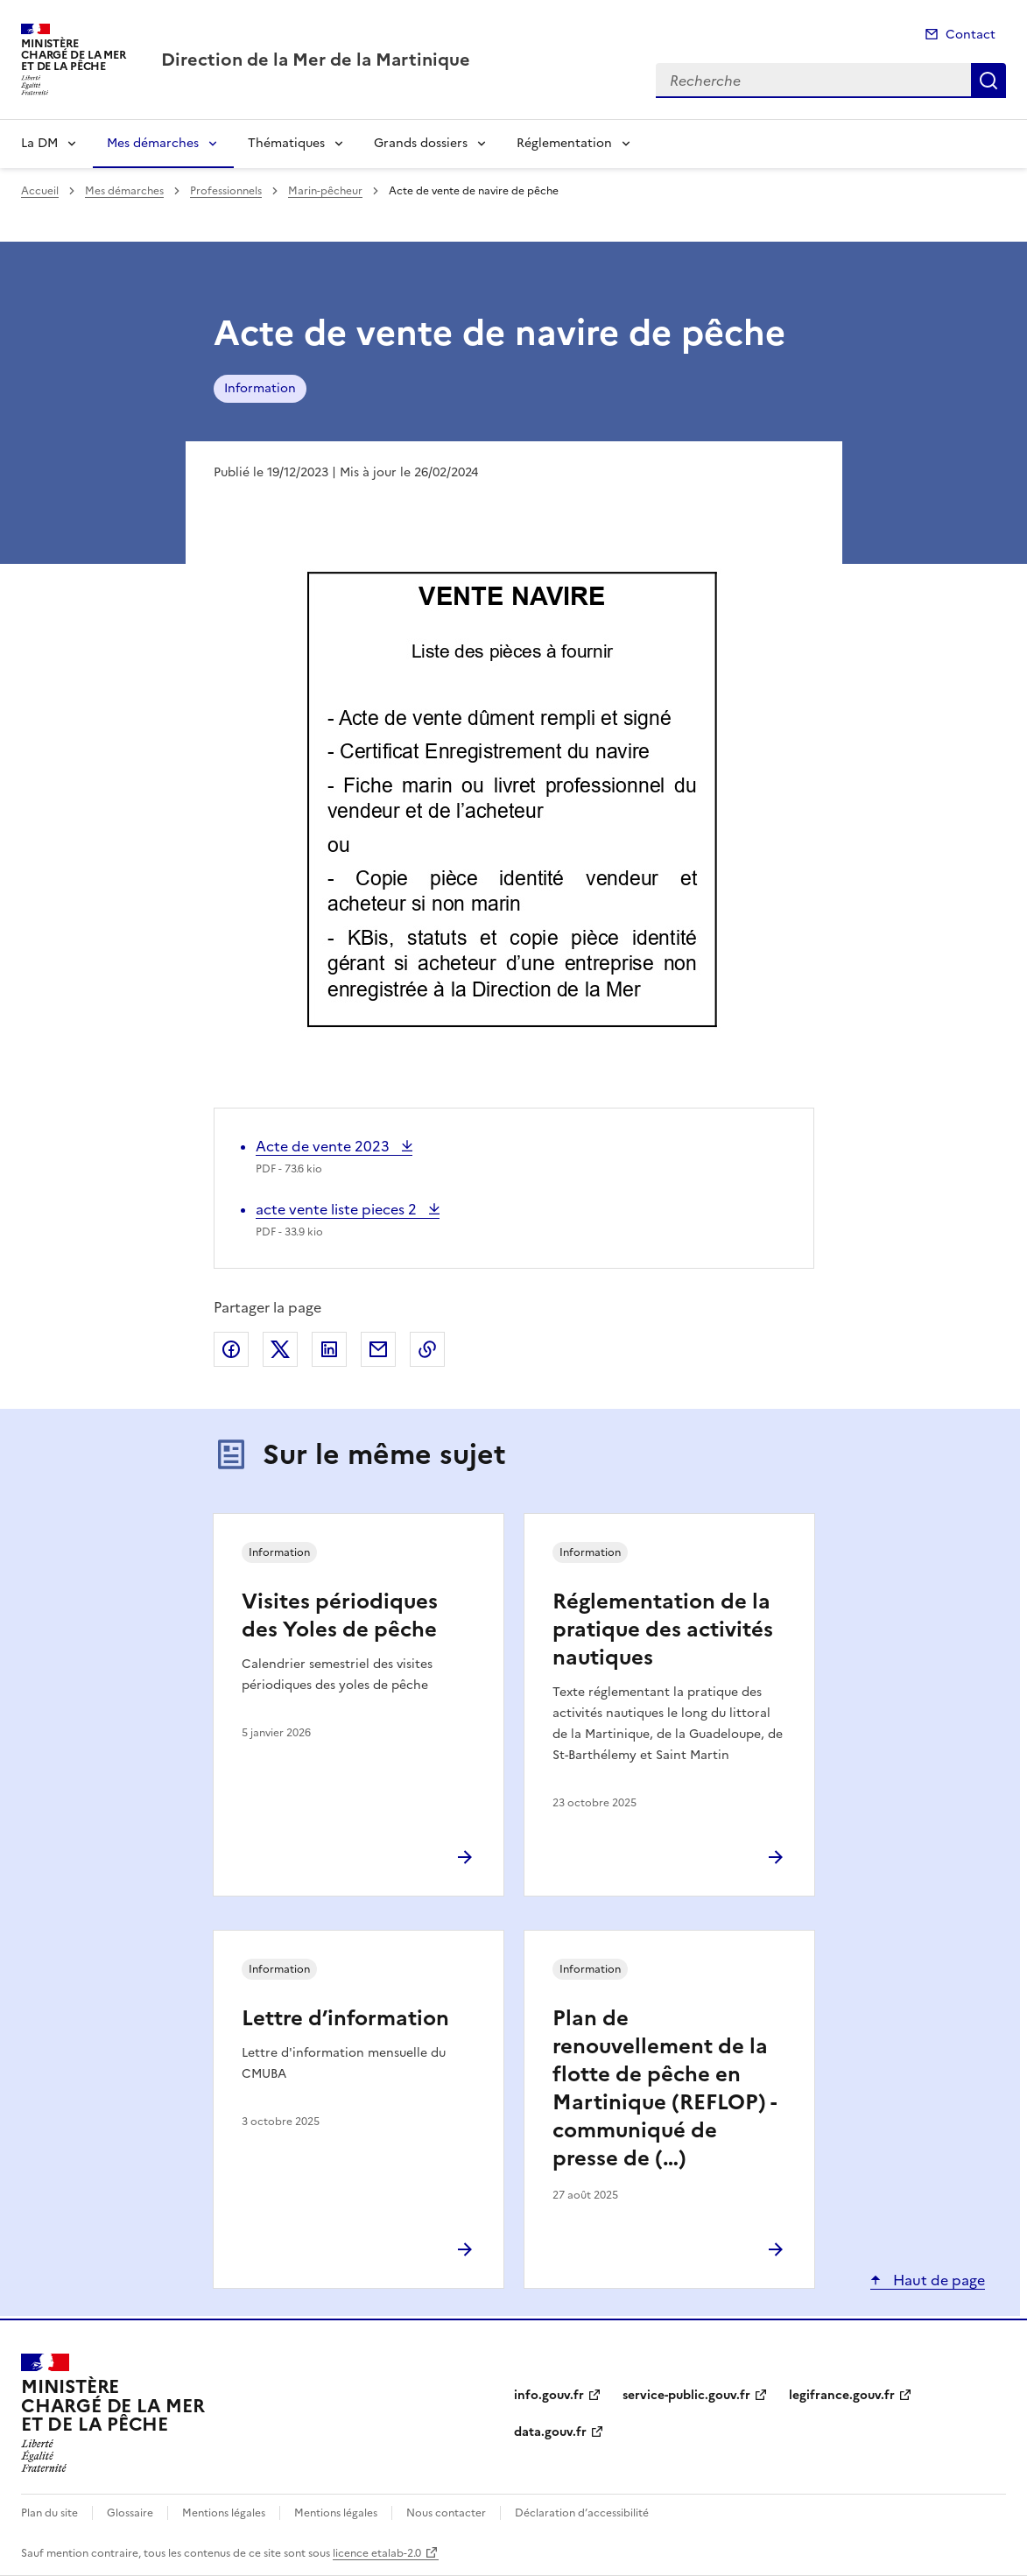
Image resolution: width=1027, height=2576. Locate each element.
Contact (970, 34)
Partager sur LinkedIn (329, 1349)
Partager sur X (280, 1349)
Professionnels (226, 191)
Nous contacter (446, 2513)
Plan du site (49, 2513)
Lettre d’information (345, 2018)
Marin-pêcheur (325, 191)
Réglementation (564, 143)
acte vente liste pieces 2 (338, 1209)
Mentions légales (223, 2513)
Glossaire (130, 2513)
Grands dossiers (421, 143)
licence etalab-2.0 (377, 2553)
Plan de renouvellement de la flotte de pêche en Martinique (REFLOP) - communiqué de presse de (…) (664, 2088)
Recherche (988, 80)
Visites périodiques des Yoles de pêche (340, 1615)
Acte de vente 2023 (324, 1146)
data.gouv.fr (550, 2432)
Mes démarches (153, 143)
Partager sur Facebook (231, 1349)
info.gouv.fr (549, 2395)
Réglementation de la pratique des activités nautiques (662, 1629)
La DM (39, 143)
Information (260, 388)
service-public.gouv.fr (686, 2395)
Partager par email (378, 1349)
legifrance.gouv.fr (842, 2395)
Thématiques (286, 143)
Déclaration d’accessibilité (582, 2513)
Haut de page (937, 2280)
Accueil (40, 191)
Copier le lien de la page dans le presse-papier (427, 1349)
